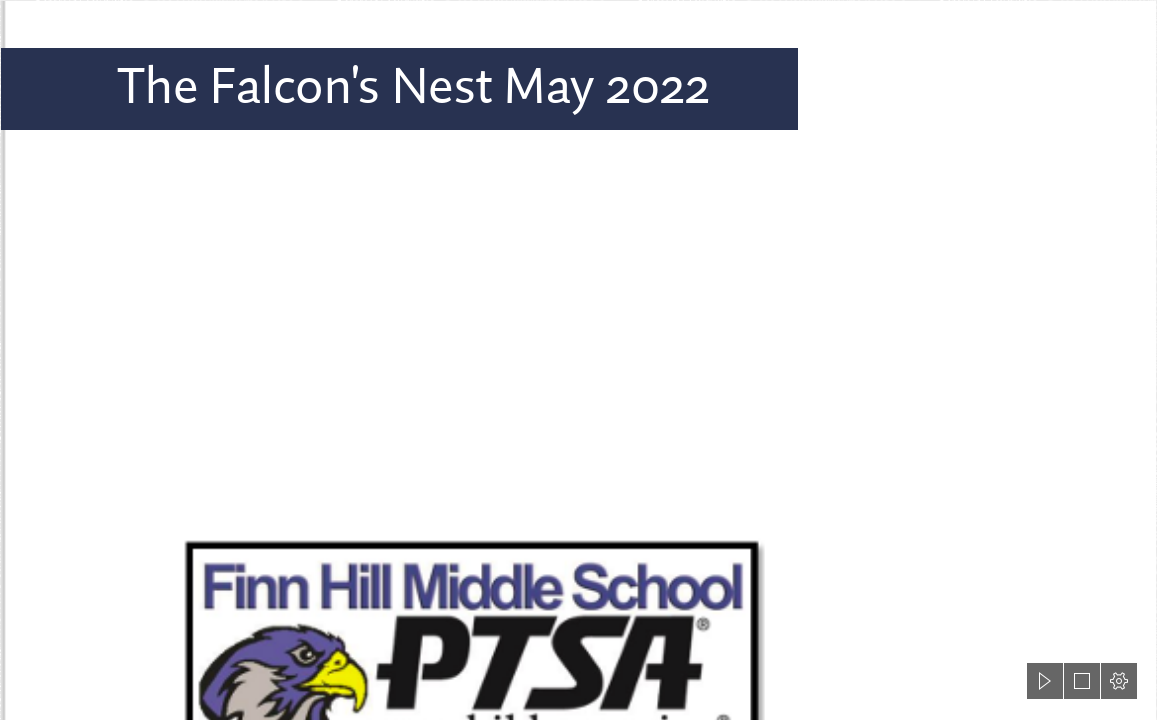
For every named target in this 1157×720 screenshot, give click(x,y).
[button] (1045, 681)
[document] (578, 360)
